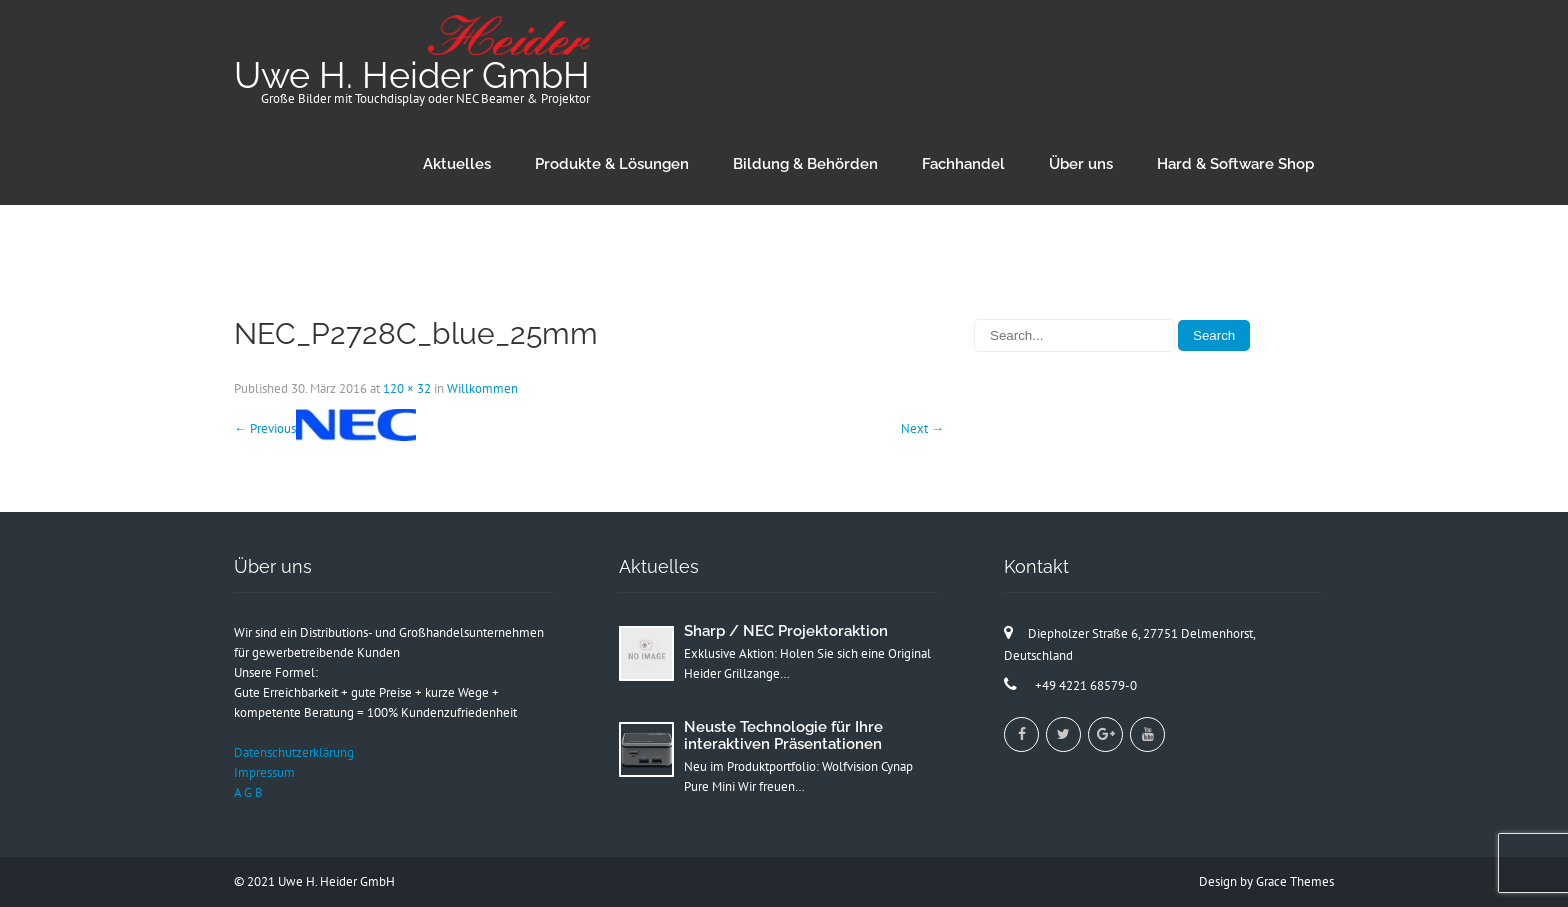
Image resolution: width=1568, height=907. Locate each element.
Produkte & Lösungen (612, 164)
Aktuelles (457, 164)
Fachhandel (963, 164)
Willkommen (482, 388)
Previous (265, 428)
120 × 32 (407, 388)
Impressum (264, 772)
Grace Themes (1295, 881)
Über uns (1081, 164)
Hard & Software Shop (1235, 164)
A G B (248, 792)
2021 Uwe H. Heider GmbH (321, 881)
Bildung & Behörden (805, 164)
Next (922, 428)
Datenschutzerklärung (294, 752)
